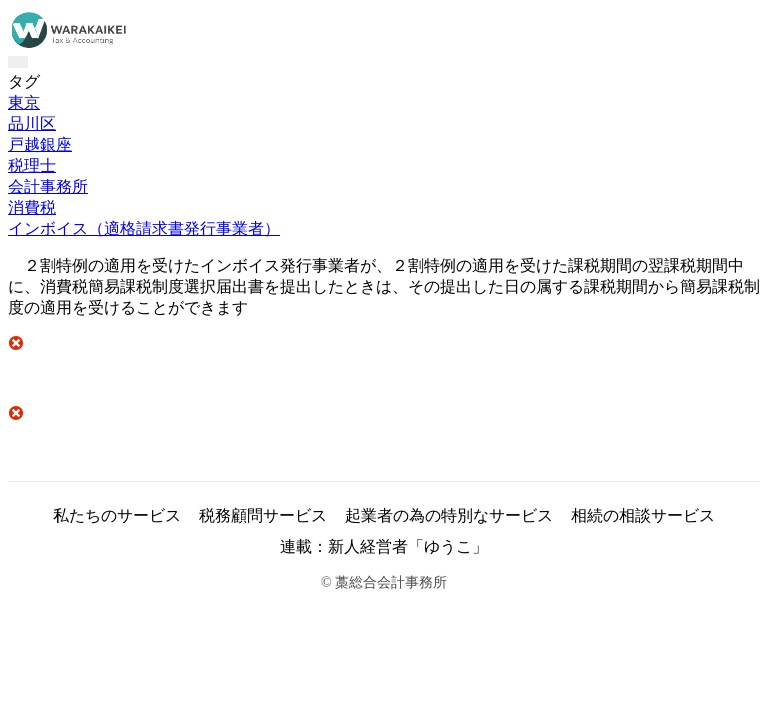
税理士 (32, 165)
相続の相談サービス (643, 515)
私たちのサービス (117, 515)
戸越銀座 (40, 144)
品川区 (32, 123)
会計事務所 (48, 186)
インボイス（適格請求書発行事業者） (144, 228)
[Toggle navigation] (18, 62)
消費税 (32, 207)
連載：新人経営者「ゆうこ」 (384, 546)
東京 (24, 102)
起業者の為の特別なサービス (449, 515)
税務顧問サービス (263, 515)
